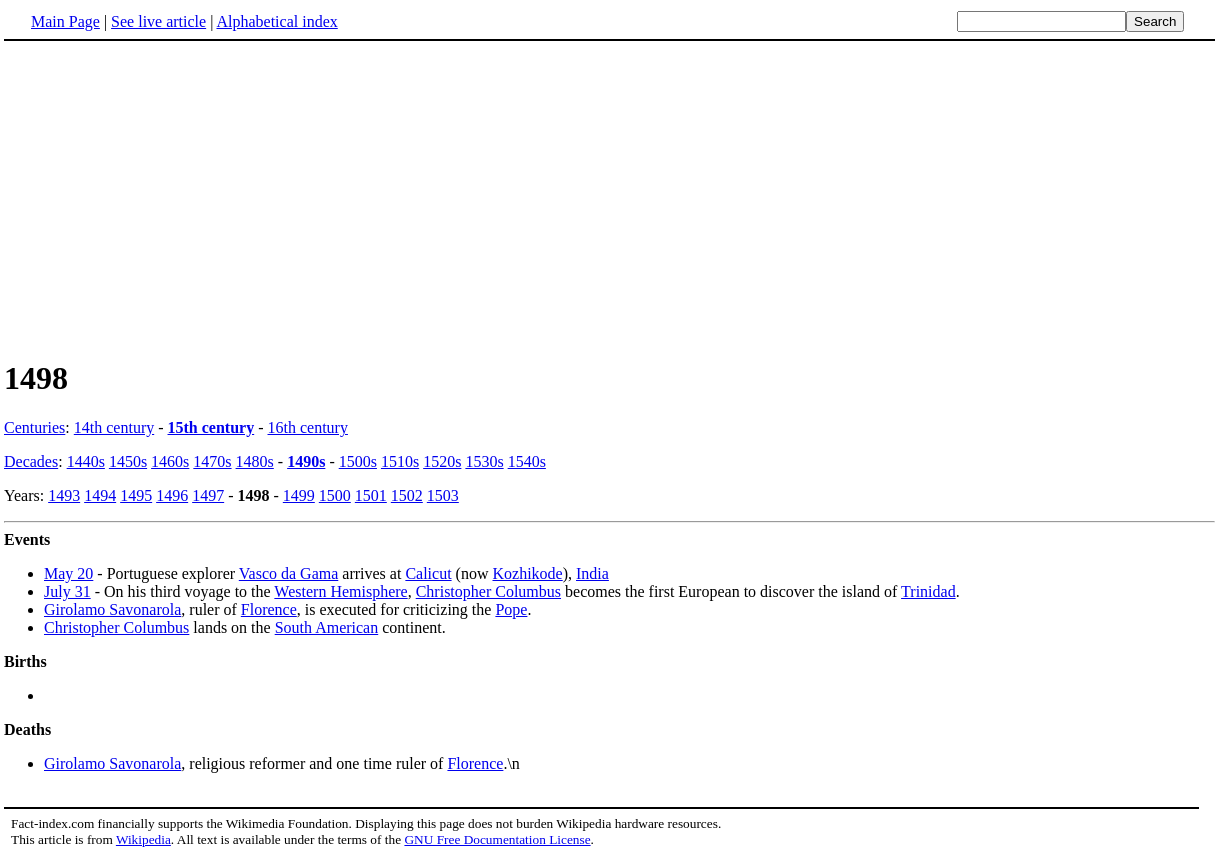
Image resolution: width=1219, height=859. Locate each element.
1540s (527, 461)
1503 (443, 495)
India (592, 573)
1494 (100, 495)
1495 (136, 495)
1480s (255, 461)
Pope (511, 609)
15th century (211, 427)
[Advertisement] (172, 199)
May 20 (68, 573)
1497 (208, 495)
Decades (31, 461)
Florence (269, 609)
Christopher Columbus (488, 591)
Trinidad (928, 591)
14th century (114, 427)
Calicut (428, 573)
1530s (484, 461)
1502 (407, 495)
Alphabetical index (276, 21)
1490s (306, 461)
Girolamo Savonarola (112, 609)
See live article (158, 21)
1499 (299, 495)
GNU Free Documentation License (497, 839)
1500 (335, 495)
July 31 (67, 591)
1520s (442, 461)
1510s (400, 461)
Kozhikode (527, 573)
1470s (212, 461)
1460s (170, 461)
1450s (128, 461)
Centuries (34, 427)
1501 (371, 495)
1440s (86, 461)
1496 (172, 495)
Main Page (65, 21)
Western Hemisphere (340, 591)
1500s (358, 461)
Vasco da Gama (289, 573)
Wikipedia (143, 839)
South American (327, 627)
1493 (64, 495)
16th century (308, 427)
